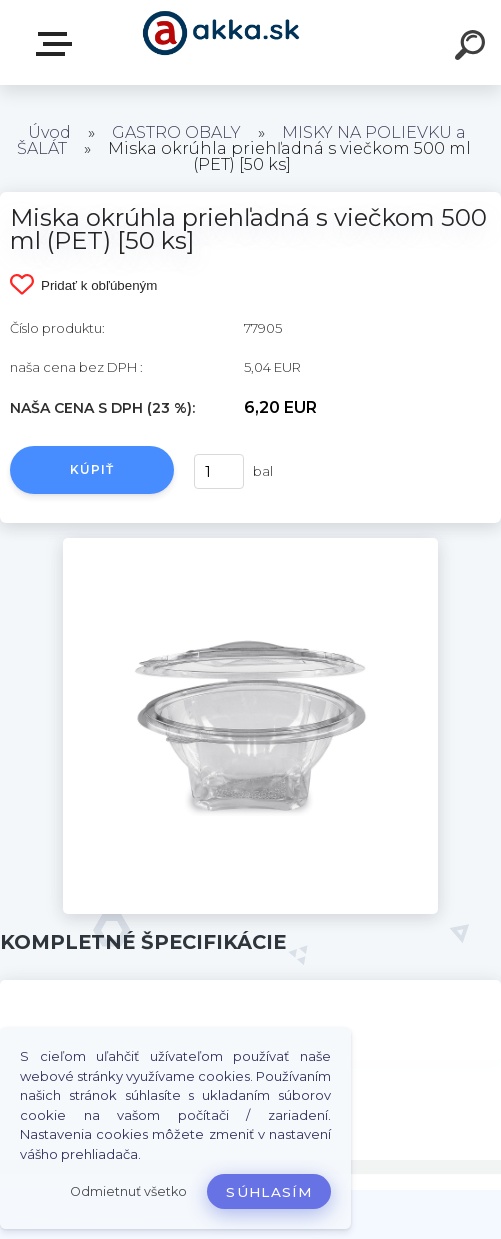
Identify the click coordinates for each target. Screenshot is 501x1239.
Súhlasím (269, 1192)
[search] (473, 48)
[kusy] (219, 471)
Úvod (49, 132)
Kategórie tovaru (58, 44)
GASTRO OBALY (176, 132)
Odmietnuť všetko (128, 1191)
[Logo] (220, 42)
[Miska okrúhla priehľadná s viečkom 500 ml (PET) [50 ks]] (251, 545)
